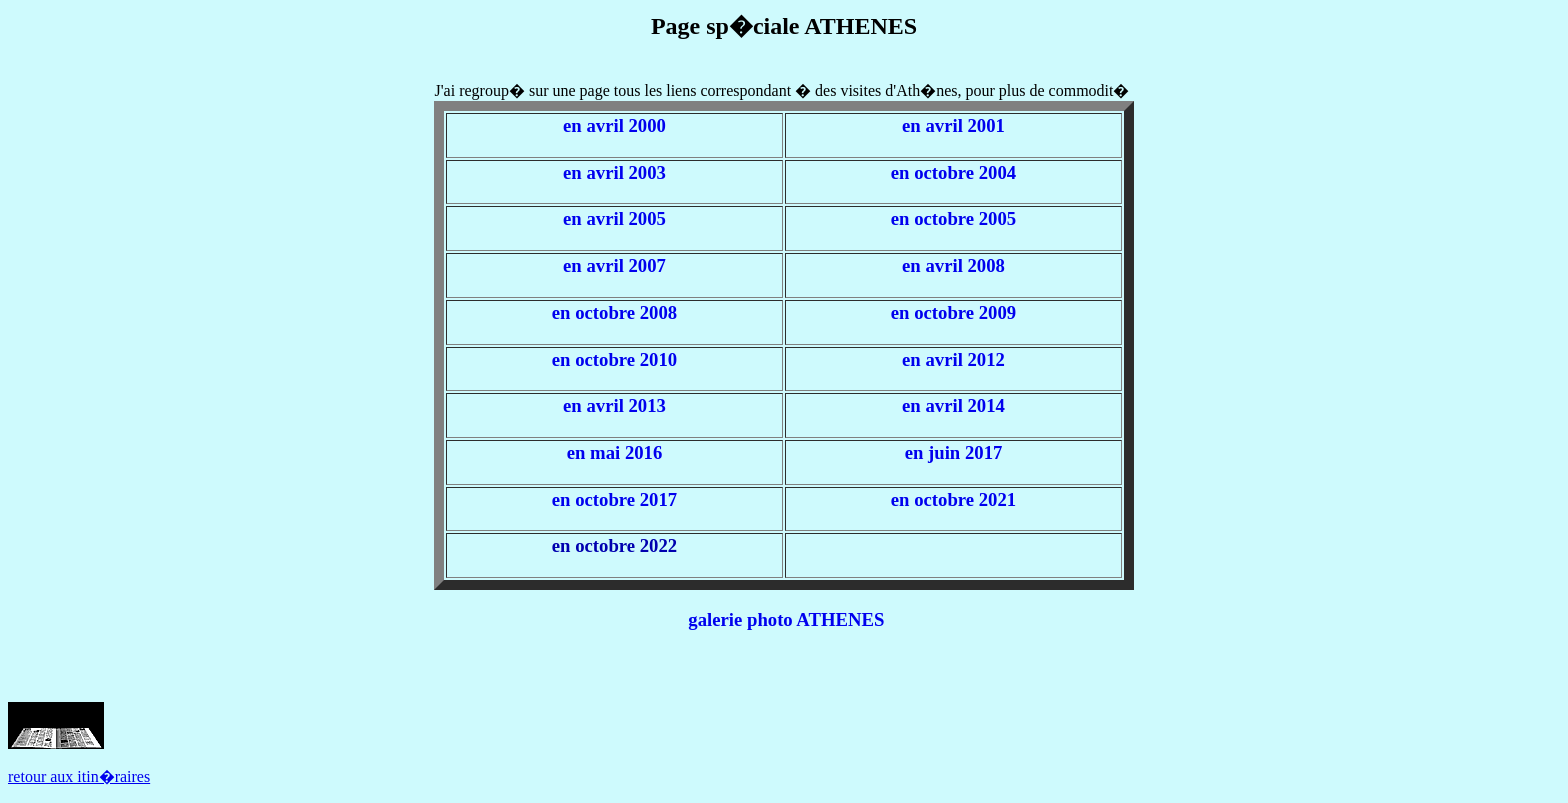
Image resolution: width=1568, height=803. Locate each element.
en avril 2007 (614, 265)
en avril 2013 (614, 405)
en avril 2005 (614, 218)
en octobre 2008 (614, 312)
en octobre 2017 (614, 499)
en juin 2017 (954, 452)
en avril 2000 (614, 125)
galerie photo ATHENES (786, 619)
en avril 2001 (953, 125)
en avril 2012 (953, 359)
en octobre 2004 (953, 172)
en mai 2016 (615, 452)
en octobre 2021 (953, 499)
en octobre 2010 (614, 359)
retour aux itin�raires (79, 776)
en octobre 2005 (953, 218)
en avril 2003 (614, 172)
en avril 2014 (953, 405)
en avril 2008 (953, 265)
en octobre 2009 (953, 312)
